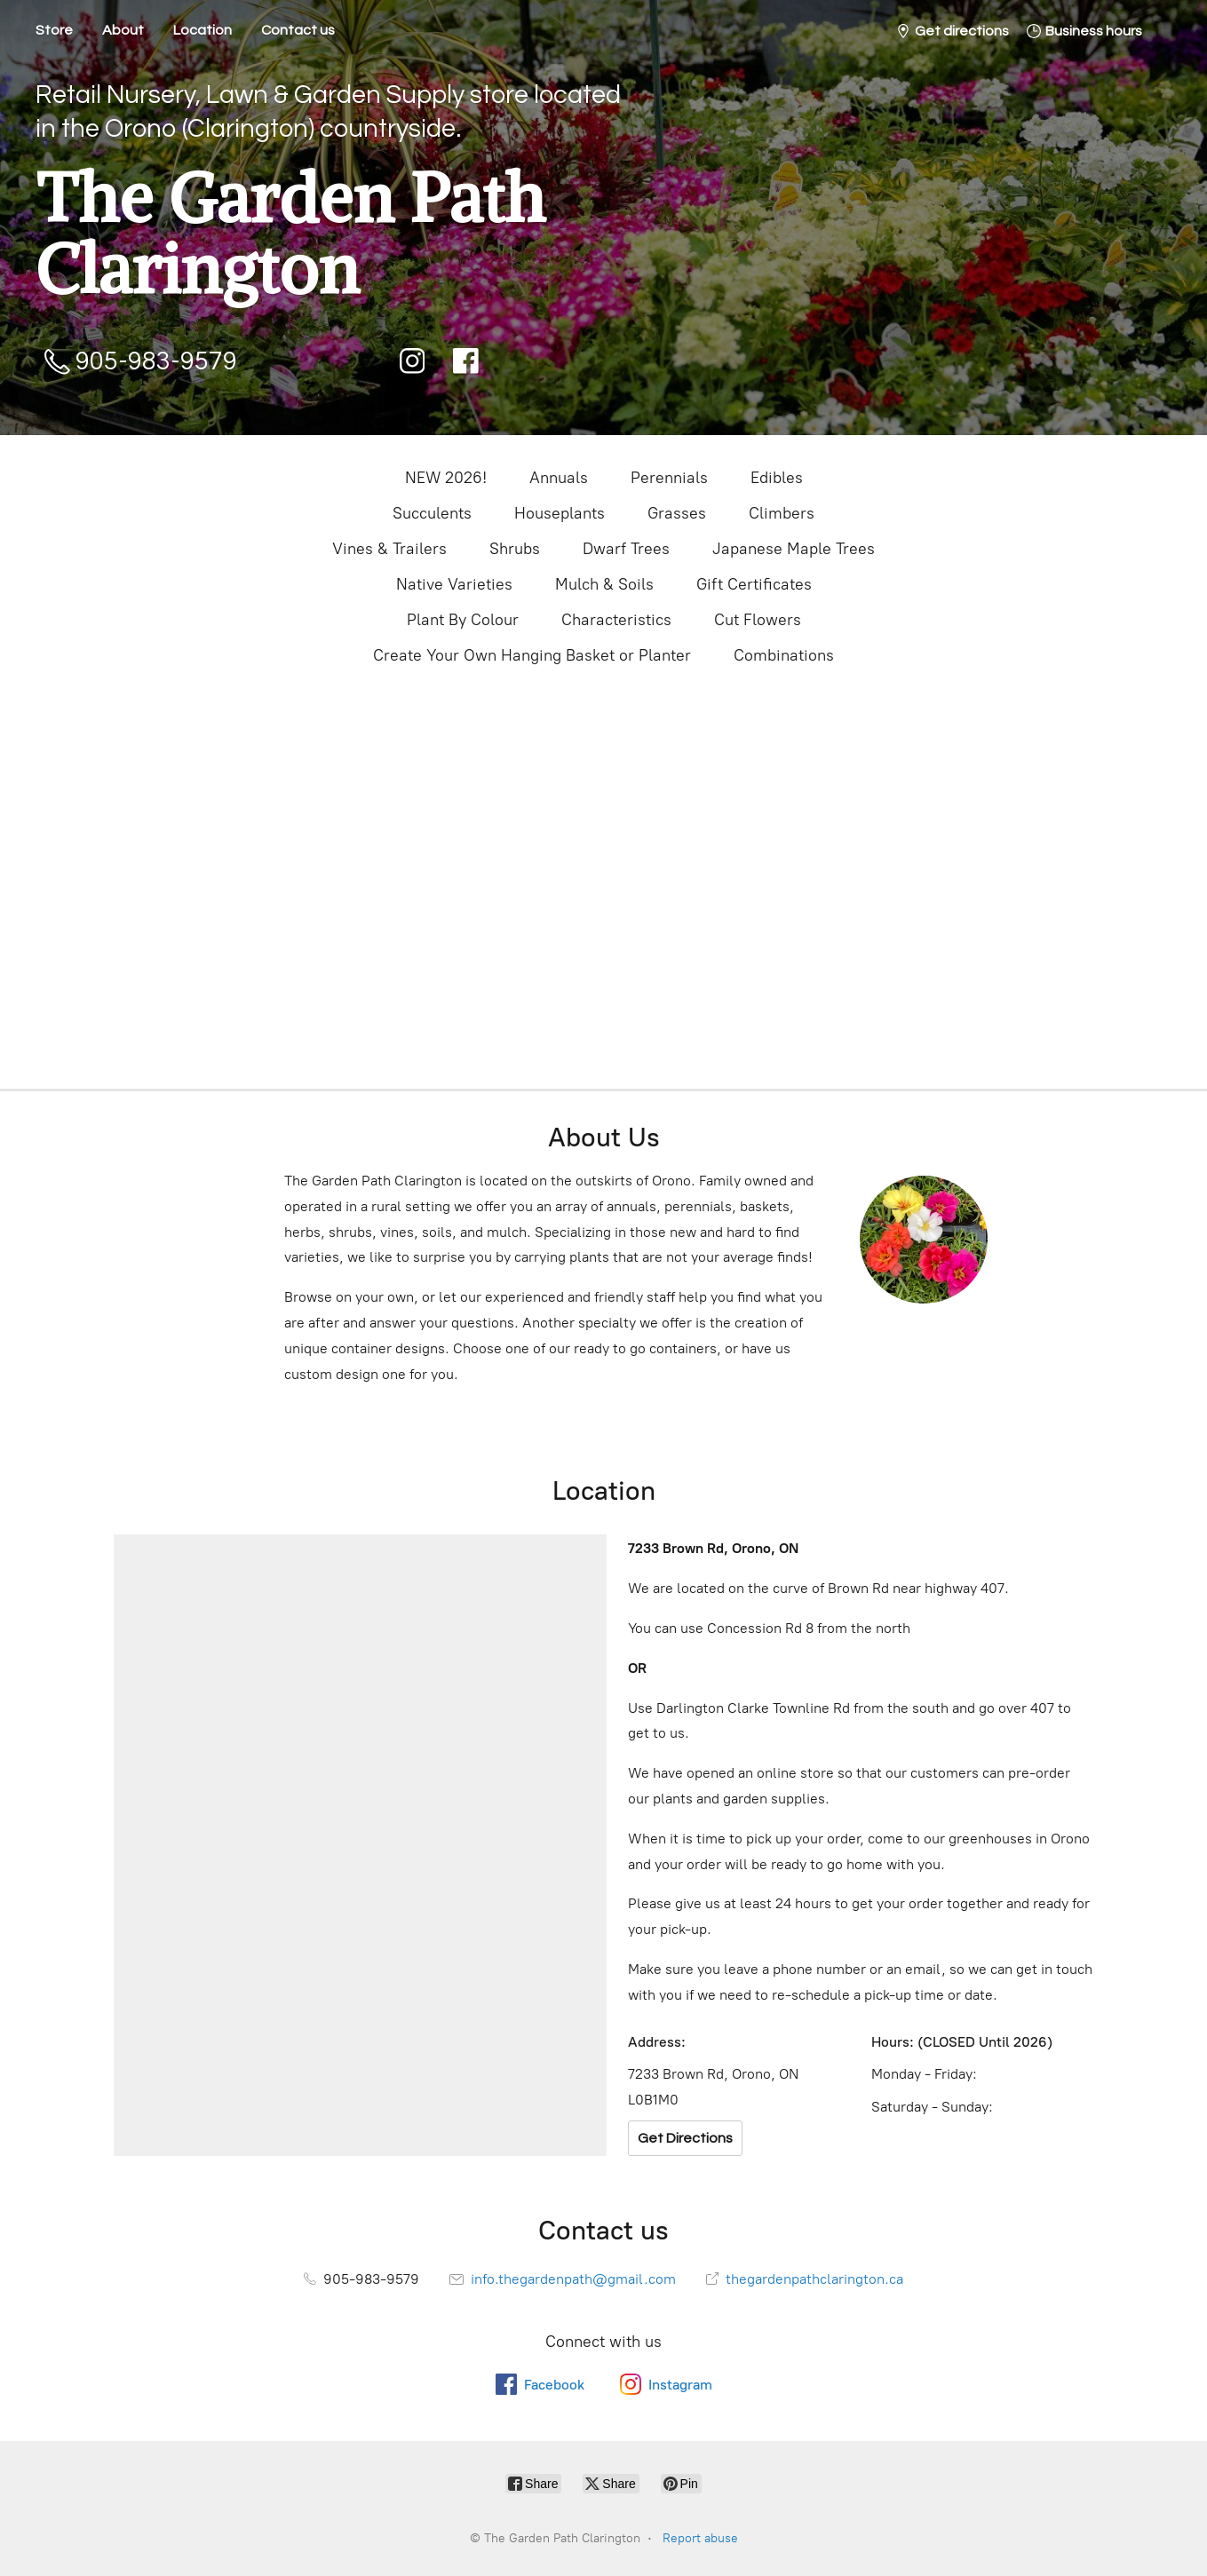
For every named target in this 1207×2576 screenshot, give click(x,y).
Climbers (781, 513)
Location (202, 30)
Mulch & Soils (604, 584)
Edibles (776, 477)
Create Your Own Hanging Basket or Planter (532, 655)
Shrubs (514, 549)
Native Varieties (454, 584)
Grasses (676, 513)
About (123, 30)
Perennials (669, 477)
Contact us (298, 30)
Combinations (784, 655)
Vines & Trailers (389, 549)
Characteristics (616, 620)
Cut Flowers (757, 620)
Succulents (432, 513)
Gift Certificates (754, 584)
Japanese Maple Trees (793, 549)
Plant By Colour (463, 620)
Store (54, 30)
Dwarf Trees (626, 549)
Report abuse (700, 2538)
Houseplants (559, 513)
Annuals (558, 477)
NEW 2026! (446, 477)
